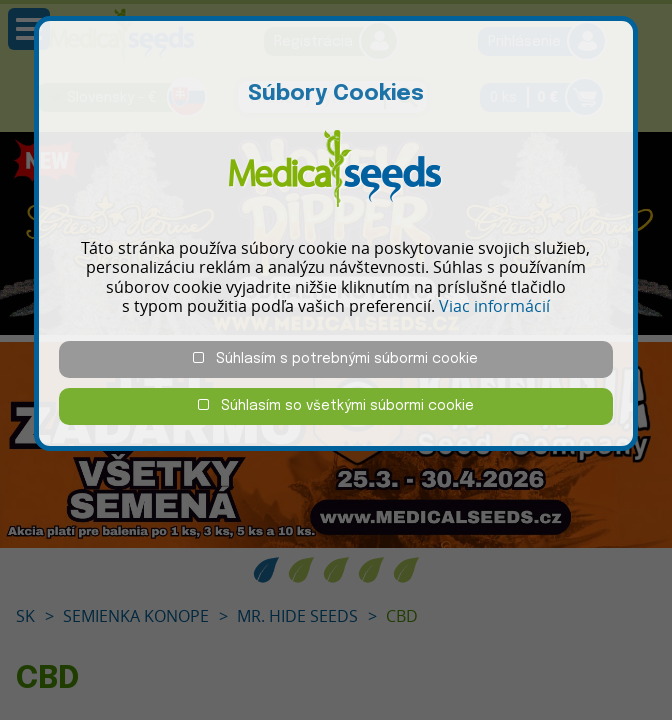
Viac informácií (494, 306)
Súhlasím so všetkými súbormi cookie (336, 405)
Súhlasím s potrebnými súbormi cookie (335, 358)
